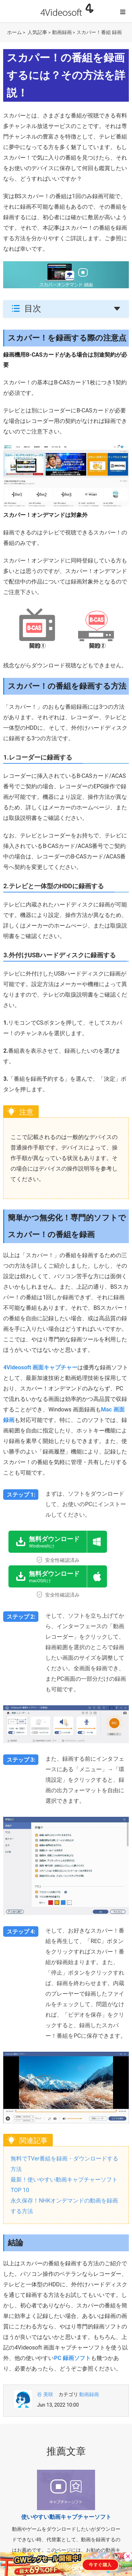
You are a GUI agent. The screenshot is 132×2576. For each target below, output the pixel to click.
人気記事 (37, 32)
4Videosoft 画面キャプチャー (40, 1367)
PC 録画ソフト (72, 2358)
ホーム (14, 32)
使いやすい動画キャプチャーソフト (66, 2517)
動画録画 (62, 32)
